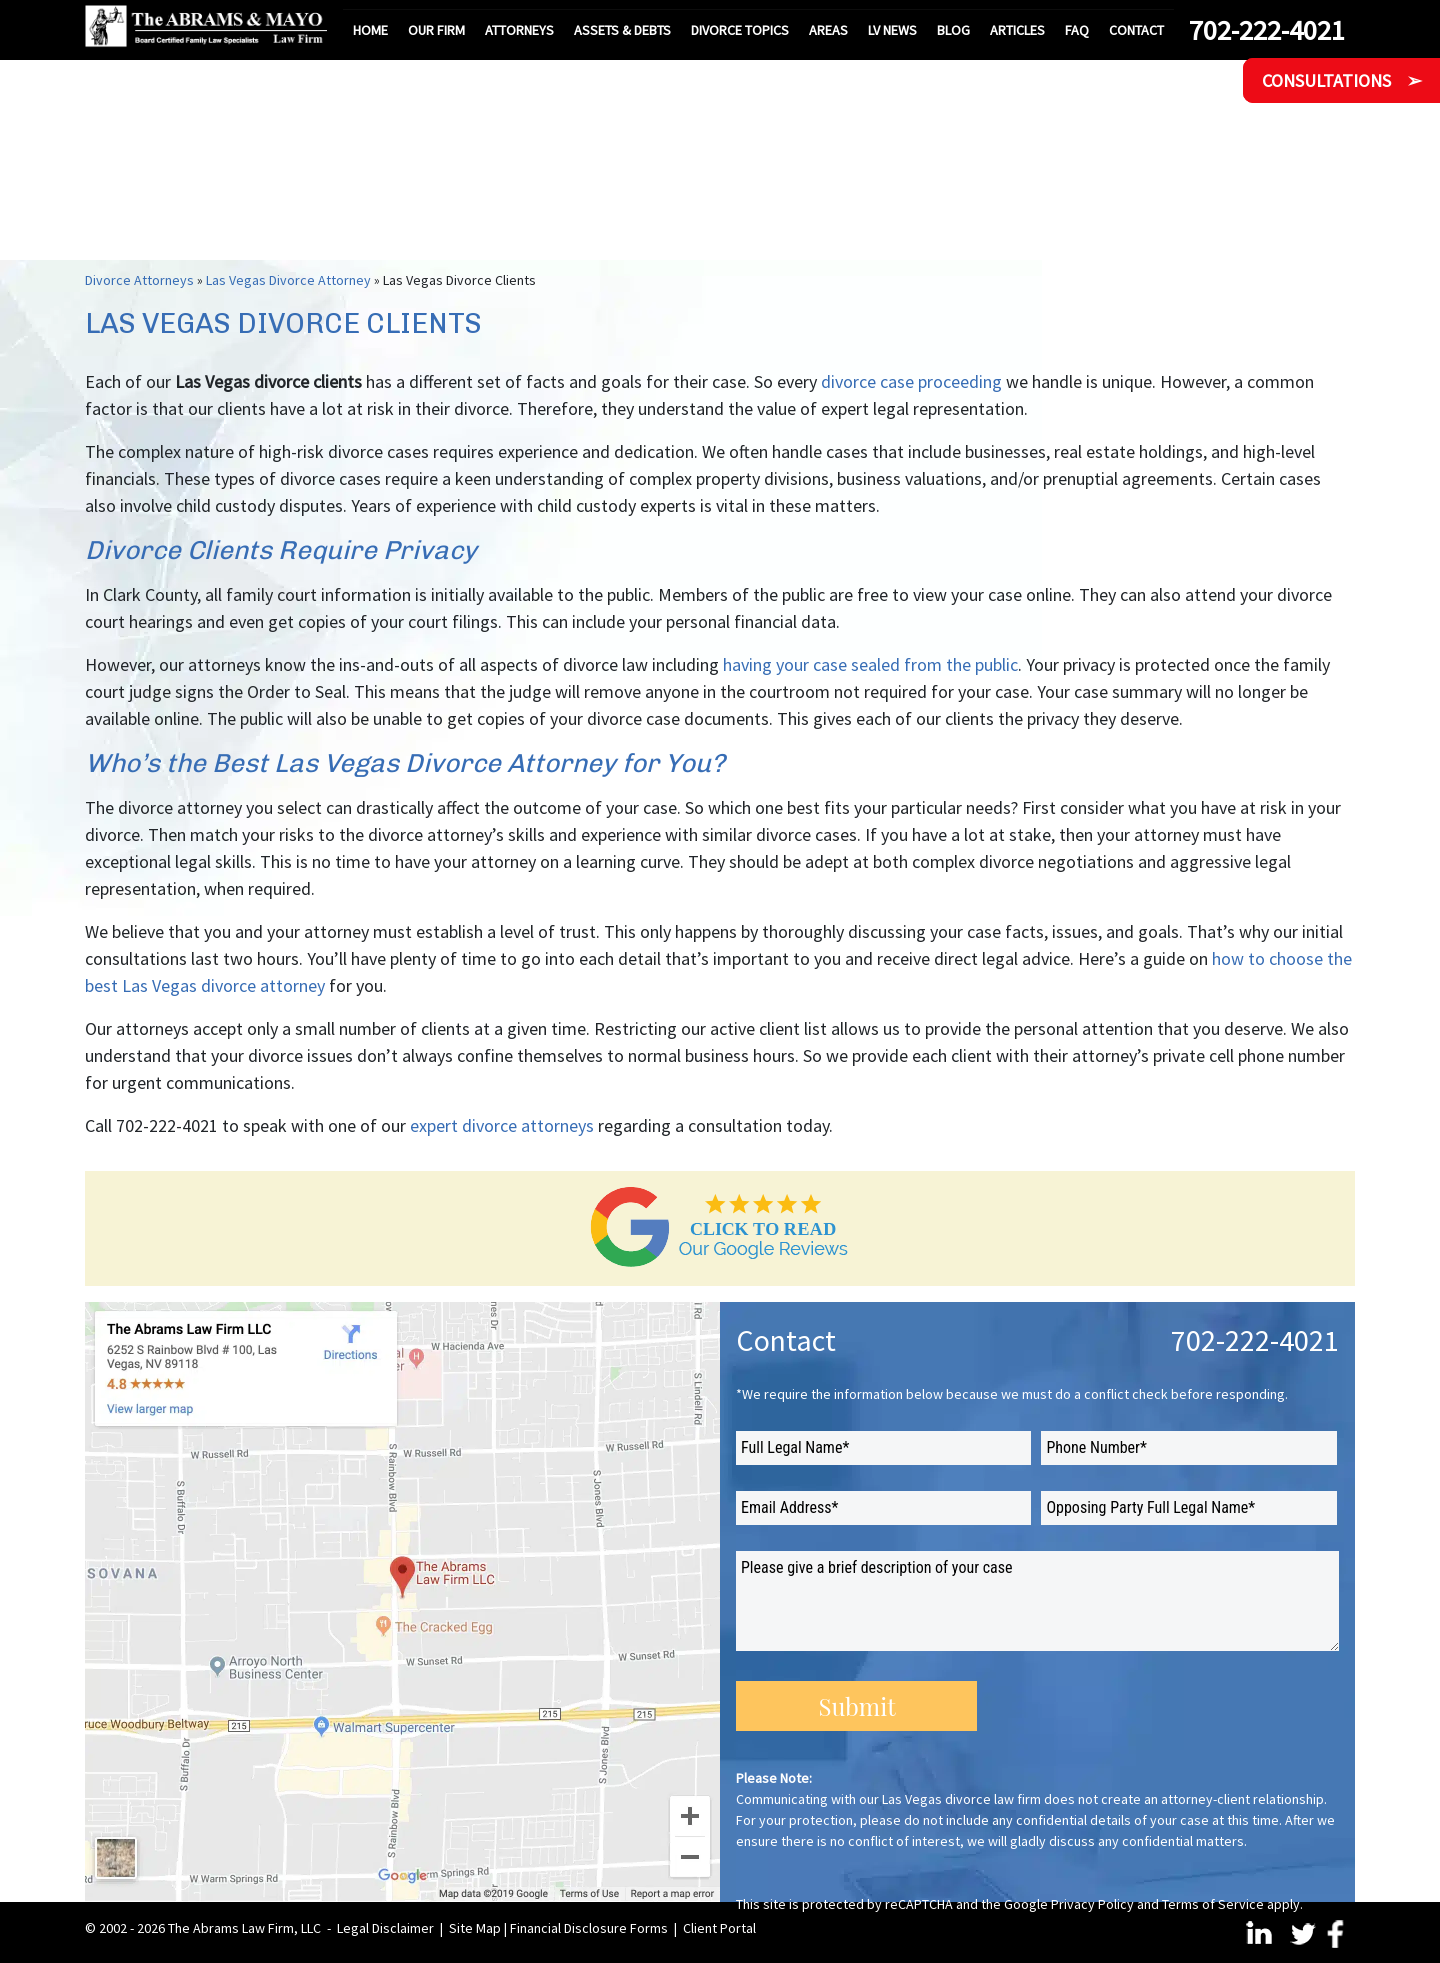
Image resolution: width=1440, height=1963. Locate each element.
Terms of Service (1213, 1904)
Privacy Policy (1092, 1904)
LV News (892, 30)
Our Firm (436, 30)
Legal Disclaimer (385, 1928)
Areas (828, 30)
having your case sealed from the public (870, 664)
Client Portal (719, 1928)
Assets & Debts (622, 30)
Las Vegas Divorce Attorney (288, 280)
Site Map (475, 1928)
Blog (953, 30)
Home (370, 30)
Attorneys (519, 30)
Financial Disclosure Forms (589, 1928)
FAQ (1077, 30)
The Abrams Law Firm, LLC (244, 1928)
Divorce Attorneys (139, 280)
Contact (1136, 30)
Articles (1017, 30)
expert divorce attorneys (502, 1125)
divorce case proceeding (911, 381)
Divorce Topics (740, 30)
